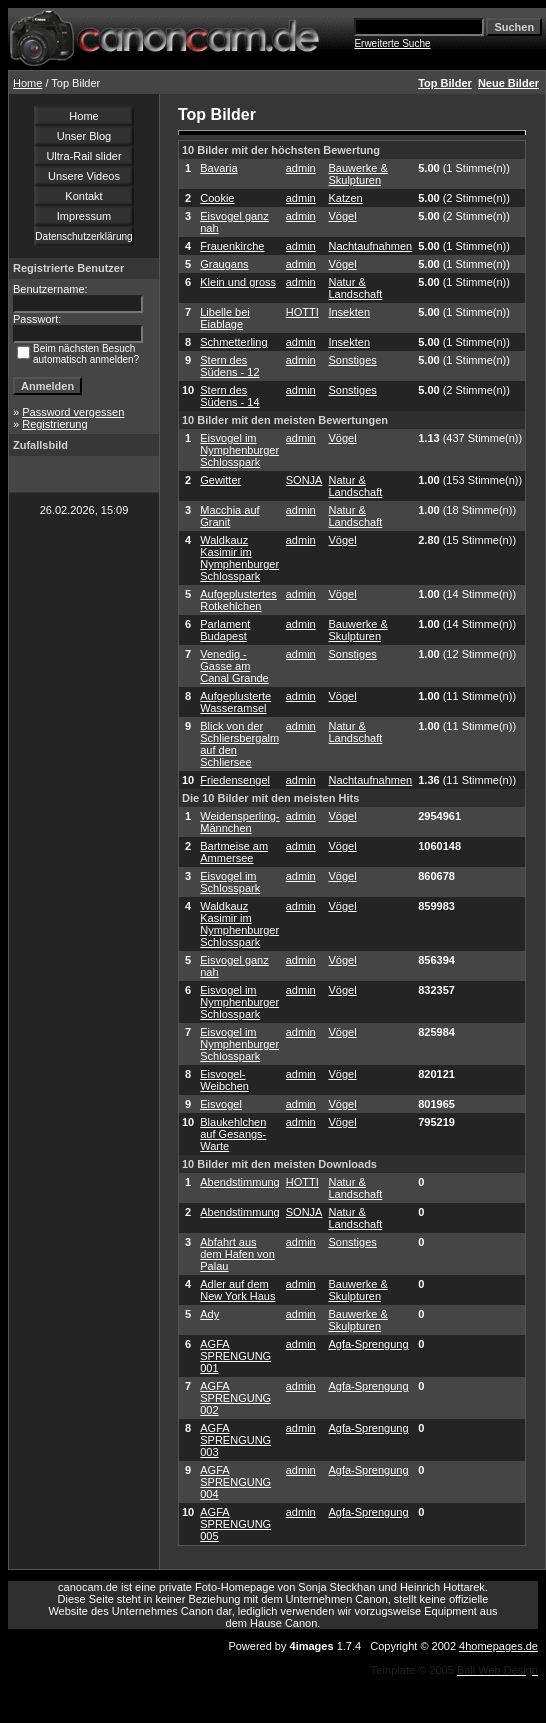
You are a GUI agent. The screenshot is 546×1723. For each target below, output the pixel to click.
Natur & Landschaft (355, 288)
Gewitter (220, 480)
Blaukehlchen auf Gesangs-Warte (233, 1134)
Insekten (349, 312)
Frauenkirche (232, 246)
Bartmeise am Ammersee (234, 852)
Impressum (84, 216)
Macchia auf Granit (229, 516)
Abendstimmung (240, 1182)
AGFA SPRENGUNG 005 (235, 1524)
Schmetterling (233, 342)
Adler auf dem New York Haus (237, 1290)
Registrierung (54, 424)
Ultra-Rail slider (83, 156)
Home (27, 83)
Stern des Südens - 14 (229, 396)
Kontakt (83, 196)
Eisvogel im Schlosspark (230, 882)
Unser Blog (84, 136)
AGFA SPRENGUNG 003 (235, 1440)
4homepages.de (498, 1646)
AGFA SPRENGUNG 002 (235, 1398)
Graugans (224, 264)
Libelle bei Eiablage (225, 318)
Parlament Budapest (225, 630)
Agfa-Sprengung (368, 1344)
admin (301, 168)
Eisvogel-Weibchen (224, 1080)
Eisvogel (221, 1104)
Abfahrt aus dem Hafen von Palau (237, 1254)
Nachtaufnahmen (370, 246)
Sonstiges (352, 360)
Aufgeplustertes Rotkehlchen (238, 600)
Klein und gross (238, 282)
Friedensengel (235, 780)
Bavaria (218, 168)
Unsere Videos (84, 176)
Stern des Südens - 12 (229, 366)
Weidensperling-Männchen (239, 822)
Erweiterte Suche (392, 43)
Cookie (217, 198)
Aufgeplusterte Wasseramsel (235, 702)
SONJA (304, 480)
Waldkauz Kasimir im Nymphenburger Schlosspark (239, 558)
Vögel (342, 216)
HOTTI (302, 312)
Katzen (345, 198)
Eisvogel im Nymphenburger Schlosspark (239, 450)
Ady (209, 1314)
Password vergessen (73, 412)
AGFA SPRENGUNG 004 (235, 1482)
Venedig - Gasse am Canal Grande (234, 666)
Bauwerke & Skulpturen (357, 174)
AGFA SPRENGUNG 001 (235, 1356)
